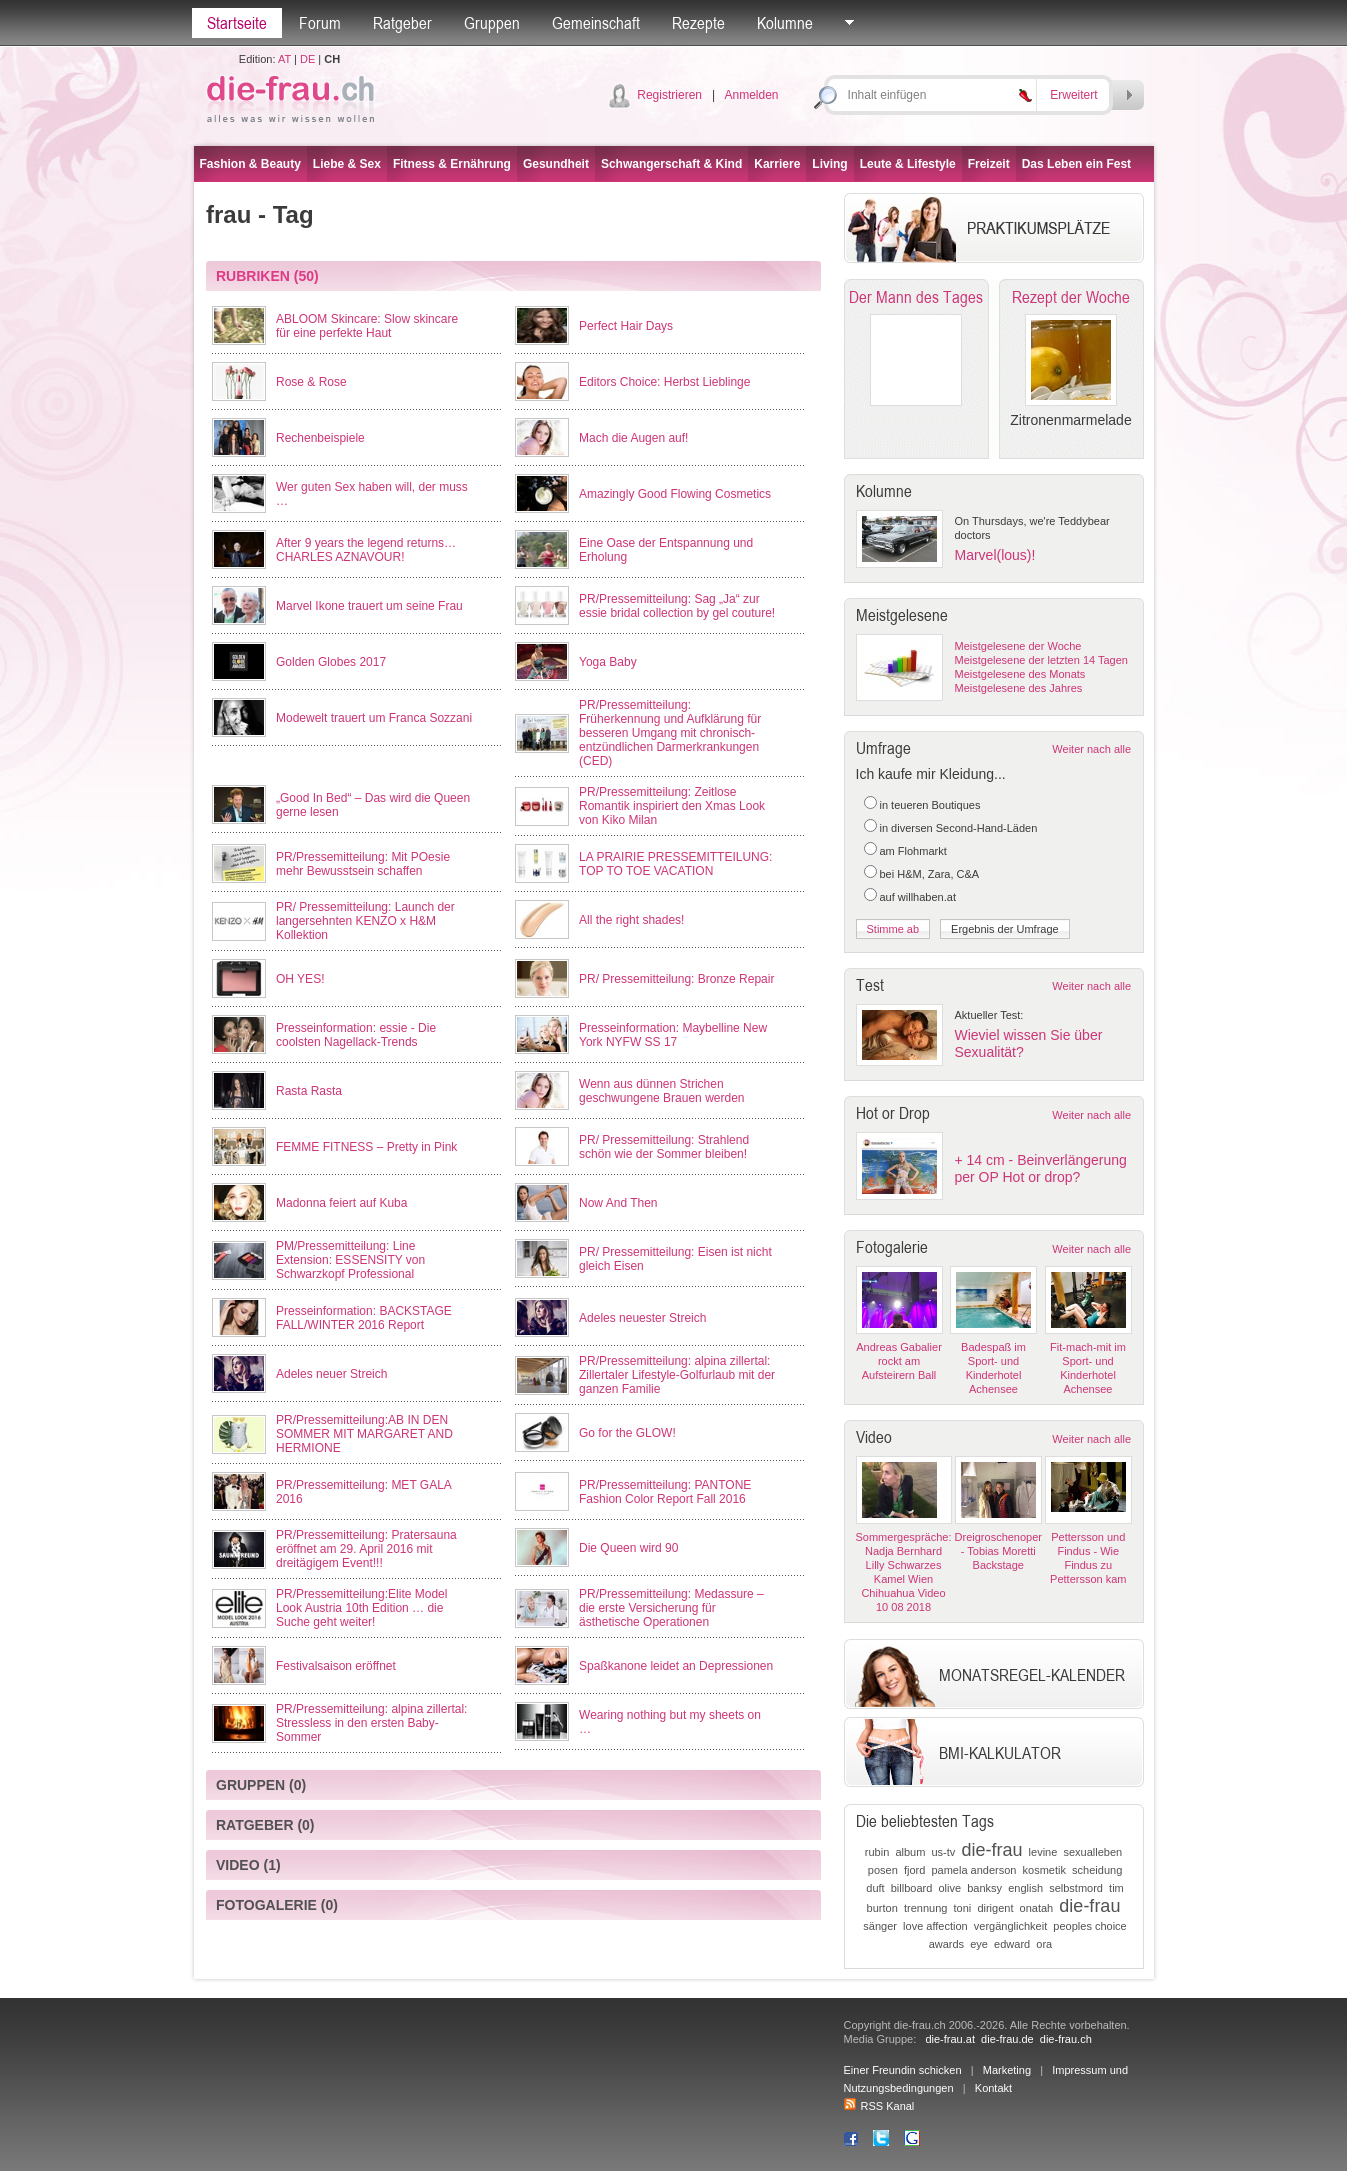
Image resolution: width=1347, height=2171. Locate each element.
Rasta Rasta (309, 1091)
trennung (925, 1908)
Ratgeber (402, 23)
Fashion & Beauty (250, 164)
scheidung (1097, 1870)
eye (979, 1944)
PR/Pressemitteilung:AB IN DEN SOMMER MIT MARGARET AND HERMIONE (364, 1434)
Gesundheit (556, 164)
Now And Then (618, 1203)
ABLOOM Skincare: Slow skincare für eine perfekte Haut (367, 326)
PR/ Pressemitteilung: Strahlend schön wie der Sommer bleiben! (664, 1147)
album (910, 1852)
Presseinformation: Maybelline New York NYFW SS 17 (673, 1035)
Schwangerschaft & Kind (671, 164)
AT (284, 59)
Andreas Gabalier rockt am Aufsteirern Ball (899, 1361)
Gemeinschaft (596, 23)
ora (1044, 1944)
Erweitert (1073, 95)
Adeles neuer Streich (331, 1374)
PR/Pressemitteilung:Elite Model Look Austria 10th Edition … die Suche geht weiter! (361, 1608)
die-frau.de (1007, 2039)
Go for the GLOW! (627, 1433)
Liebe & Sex (347, 164)
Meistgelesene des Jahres (1019, 688)
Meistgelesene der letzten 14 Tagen (1041, 660)
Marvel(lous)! (995, 555)
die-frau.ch (1066, 2039)
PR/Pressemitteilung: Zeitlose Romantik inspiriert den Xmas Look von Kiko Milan (672, 806)
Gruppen (492, 23)
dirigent (995, 1908)
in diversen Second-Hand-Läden (959, 828)
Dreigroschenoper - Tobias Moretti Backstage (998, 1551)
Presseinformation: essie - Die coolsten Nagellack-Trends (356, 1035)
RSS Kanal (879, 2106)
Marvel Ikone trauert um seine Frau (369, 606)
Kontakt (993, 2088)
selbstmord (1076, 1888)
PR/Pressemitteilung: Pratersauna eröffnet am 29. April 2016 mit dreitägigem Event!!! (366, 1549)
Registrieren (669, 95)
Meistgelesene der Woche (1018, 646)
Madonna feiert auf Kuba (341, 1203)
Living (829, 164)
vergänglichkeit (1010, 1926)
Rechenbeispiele (320, 438)
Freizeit (989, 164)
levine (1043, 1852)
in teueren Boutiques (930, 805)
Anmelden (751, 95)
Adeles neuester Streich (642, 1318)
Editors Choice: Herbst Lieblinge (664, 382)
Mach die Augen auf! (633, 438)
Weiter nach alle (1091, 749)
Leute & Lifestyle (908, 164)
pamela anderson (973, 1870)
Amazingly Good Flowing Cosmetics (675, 494)
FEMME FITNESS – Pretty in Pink (366, 1147)
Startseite (237, 23)
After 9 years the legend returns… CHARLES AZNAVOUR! (366, 550)
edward (1012, 1944)
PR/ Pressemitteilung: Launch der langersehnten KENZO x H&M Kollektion (365, 921)
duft (875, 1888)
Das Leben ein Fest (1076, 164)
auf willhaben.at (918, 897)
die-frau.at (950, 2039)
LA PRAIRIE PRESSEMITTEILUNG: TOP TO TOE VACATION (675, 864)
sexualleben (1092, 1852)
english (1025, 1888)
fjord (914, 1870)
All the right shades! (631, 920)
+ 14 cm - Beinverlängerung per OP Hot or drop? (1041, 1168)
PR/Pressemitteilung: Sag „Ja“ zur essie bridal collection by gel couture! (677, 606)
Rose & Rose (311, 382)
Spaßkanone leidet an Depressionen (676, 1666)
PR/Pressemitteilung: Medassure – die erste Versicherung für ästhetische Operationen (671, 1608)
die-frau (991, 1850)
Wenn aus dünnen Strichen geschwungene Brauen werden (661, 1091)
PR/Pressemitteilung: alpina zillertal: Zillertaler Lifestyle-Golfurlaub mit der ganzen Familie (677, 1375)
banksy (984, 1888)
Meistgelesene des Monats (1020, 674)
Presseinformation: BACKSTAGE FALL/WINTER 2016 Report (364, 1318)
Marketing (1007, 2070)
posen (883, 1870)
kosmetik (1044, 1870)
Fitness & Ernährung (452, 164)
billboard (912, 1888)
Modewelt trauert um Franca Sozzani (374, 718)
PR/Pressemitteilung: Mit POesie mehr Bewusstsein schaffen (363, 864)
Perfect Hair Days (626, 326)
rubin (877, 1852)
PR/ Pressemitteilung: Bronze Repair (676, 979)
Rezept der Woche (1071, 297)
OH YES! (300, 979)
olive (949, 1888)
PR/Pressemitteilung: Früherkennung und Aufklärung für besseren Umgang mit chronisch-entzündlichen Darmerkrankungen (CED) (670, 733)
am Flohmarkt (913, 851)
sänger (880, 1926)
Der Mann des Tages (916, 297)
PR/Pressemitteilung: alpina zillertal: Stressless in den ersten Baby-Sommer (371, 1723)
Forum (320, 23)
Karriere (777, 164)
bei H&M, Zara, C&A (930, 874)
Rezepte (698, 23)
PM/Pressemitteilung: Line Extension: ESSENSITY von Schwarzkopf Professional (350, 1260)
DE (307, 59)
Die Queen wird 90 (628, 1548)
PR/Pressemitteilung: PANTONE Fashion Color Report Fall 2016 (665, 1492)
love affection (935, 1926)
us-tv (943, 1852)
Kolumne (785, 23)
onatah (1037, 1908)
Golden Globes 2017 (331, 662)
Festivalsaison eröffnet (336, 1666)
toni (963, 1908)
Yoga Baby (608, 662)
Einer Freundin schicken (903, 2070)
